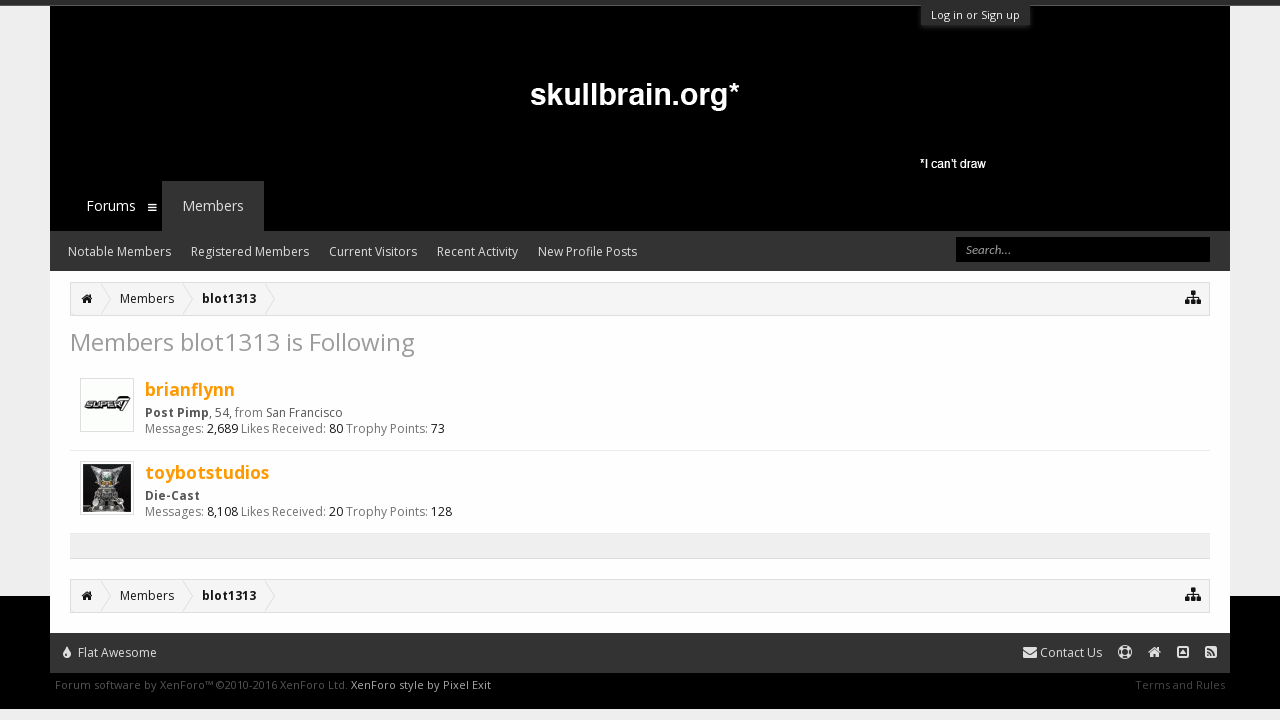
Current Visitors (373, 251)
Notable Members (119, 251)
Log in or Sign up (975, 14)
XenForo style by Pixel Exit (421, 684)
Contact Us (1062, 652)
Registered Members (250, 251)
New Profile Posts (587, 251)
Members (213, 205)
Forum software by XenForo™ (201, 684)
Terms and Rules (1180, 684)
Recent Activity (477, 251)
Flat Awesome (110, 652)
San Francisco (304, 412)
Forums (111, 205)
